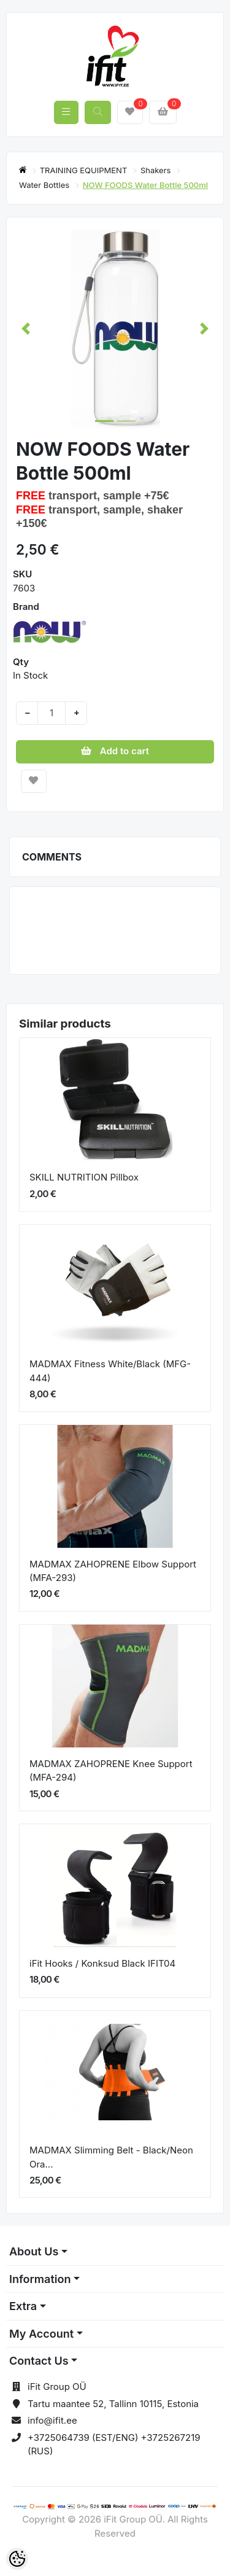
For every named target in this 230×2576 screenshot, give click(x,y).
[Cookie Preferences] (17, 2559)
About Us (33, 2251)
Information (40, 2279)
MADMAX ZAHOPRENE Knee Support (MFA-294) (111, 1771)
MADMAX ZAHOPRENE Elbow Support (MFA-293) (112, 1571)
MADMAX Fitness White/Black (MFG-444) (110, 1371)
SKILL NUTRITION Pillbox (84, 1177)
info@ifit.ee (52, 2420)
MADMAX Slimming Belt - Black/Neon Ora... (111, 2157)
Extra (23, 2306)
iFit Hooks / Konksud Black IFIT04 (102, 1963)
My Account (41, 2333)
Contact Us (39, 2360)
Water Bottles (45, 185)
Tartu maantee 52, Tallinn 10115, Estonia (113, 2404)
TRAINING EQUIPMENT (84, 170)
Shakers (156, 170)
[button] (26, 329)
